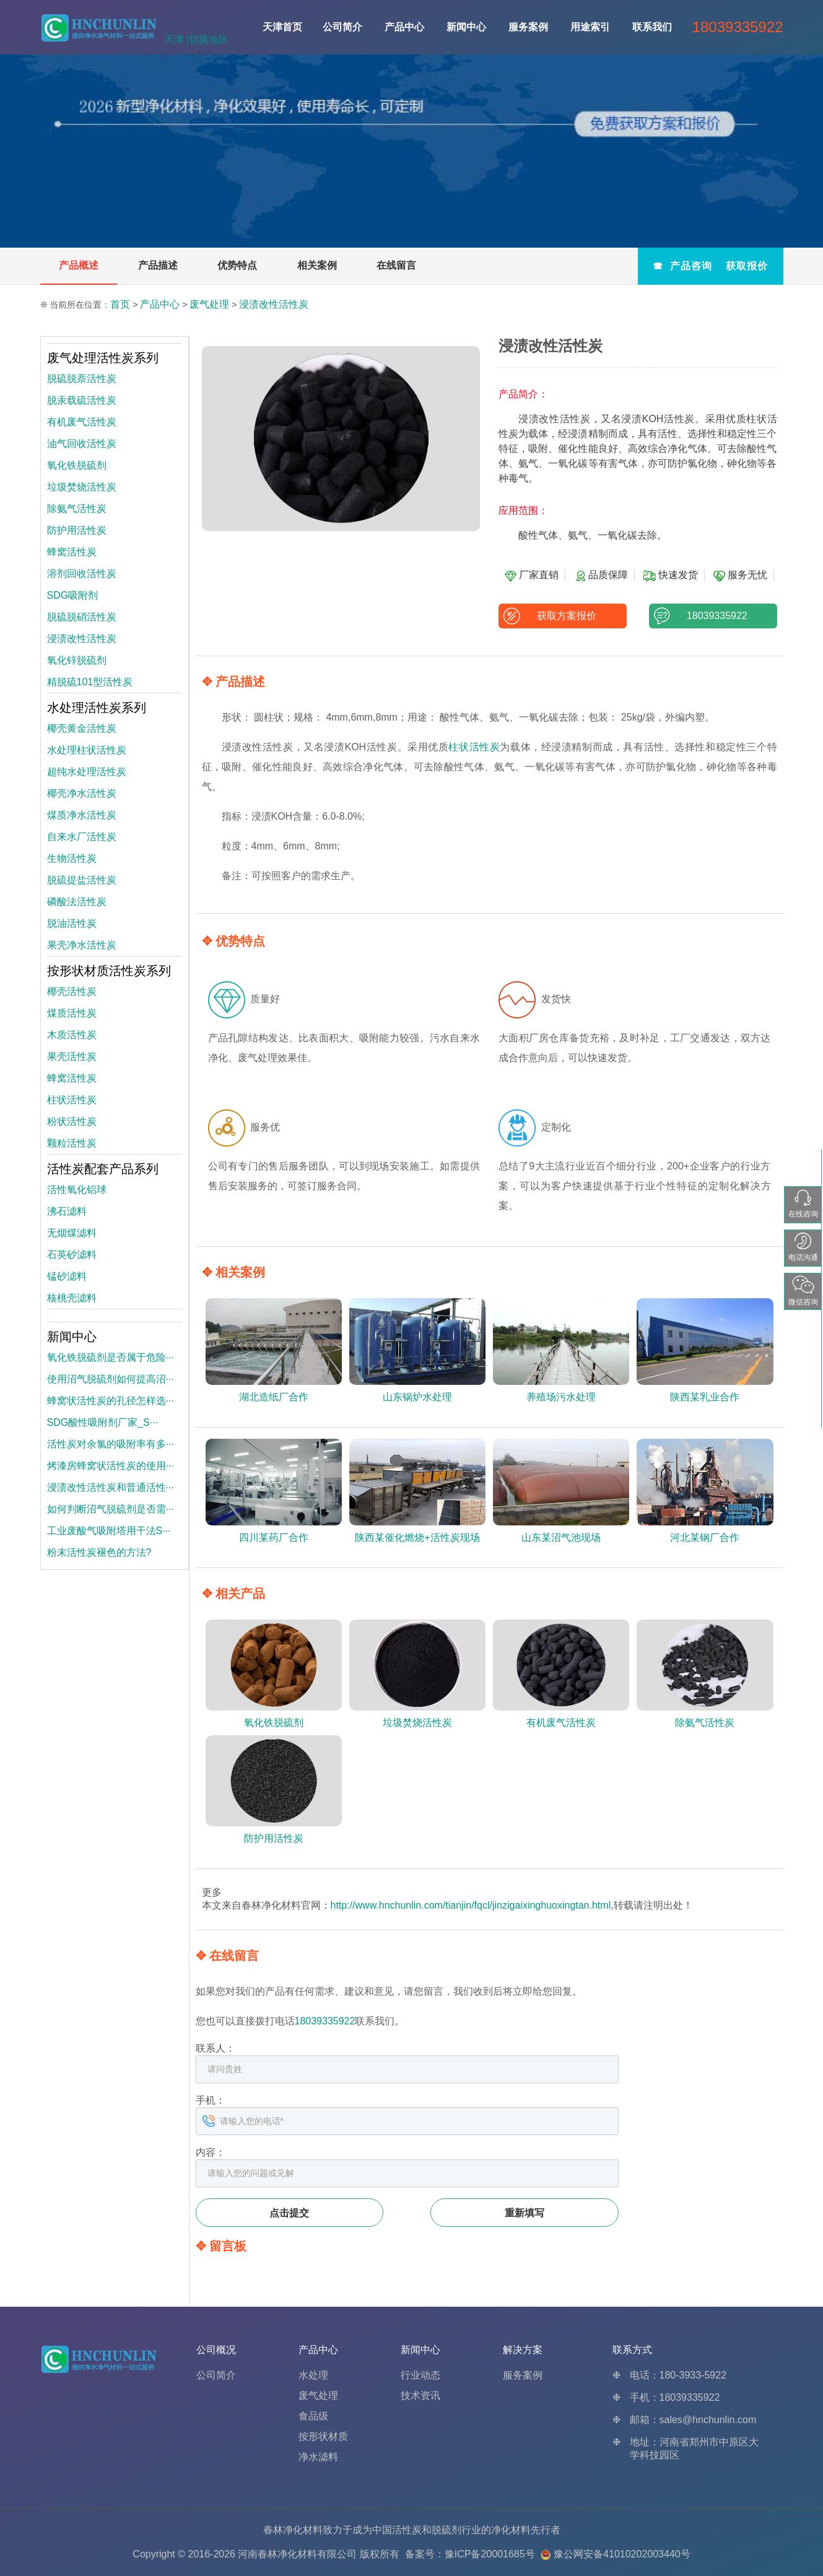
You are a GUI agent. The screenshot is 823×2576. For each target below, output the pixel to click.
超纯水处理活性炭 (86, 771)
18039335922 (713, 615)
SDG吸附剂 (72, 595)
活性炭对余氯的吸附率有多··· (110, 1444)
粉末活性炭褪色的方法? (99, 1552)
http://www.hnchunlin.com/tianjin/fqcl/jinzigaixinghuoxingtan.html (471, 1905)
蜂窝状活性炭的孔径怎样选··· (110, 1400)
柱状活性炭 (474, 747)
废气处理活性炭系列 (103, 358)
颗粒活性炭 (72, 1143)
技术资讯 (420, 2395)
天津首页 (282, 27)
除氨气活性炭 (77, 508)
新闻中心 (466, 27)
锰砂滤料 (67, 1276)
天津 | (176, 39)
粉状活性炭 (72, 1121)
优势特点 (237, 265)
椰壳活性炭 (72, 991)
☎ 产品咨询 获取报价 (710, 266)
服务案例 (528, 27)
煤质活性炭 (72, 1013)
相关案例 (317, 265)
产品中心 (404, 27)
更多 (212, 1892)
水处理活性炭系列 (96, 707)
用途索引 (590, 27)
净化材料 (511, 2530)
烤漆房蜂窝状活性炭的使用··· (110, 1465)
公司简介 (342, 27)
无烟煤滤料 (72, 1233)
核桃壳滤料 (72, 1298)
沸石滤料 (67, 1211)
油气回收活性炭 (81, 443)
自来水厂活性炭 (81, 836)
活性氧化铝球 (77, 1189)
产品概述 (78, 265)
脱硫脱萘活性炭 (81, 378)
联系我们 (652, 27)
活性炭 (407, 2530)
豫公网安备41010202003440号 (622, 2554)
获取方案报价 (562, 615)
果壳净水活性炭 (81, 945)
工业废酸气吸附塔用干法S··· (109, 1530)
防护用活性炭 (77, 530)
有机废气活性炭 (81, 422)
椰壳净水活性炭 (81, 793)
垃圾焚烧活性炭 (81, 487)
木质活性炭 (72, 1035)
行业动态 (420, 2375)
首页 (120, 304)
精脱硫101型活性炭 (90, 682)
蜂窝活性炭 (72, 552)
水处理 (313, 2375)
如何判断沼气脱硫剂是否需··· (110, 1509)
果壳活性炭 (72, 1056)
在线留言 (396, 265)
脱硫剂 (446, 2530)
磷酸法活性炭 (77, 901)
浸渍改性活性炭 (273, 304)
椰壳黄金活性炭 (81, 728)
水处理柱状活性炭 (86, 750)
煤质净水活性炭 (81, 815)
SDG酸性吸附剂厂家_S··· (103, 1422)
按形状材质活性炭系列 (109, 971)
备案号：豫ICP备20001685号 (470, 2554)
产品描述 (158, 265)
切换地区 (209, 39)
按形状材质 (323, 2436)
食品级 (313, 2416)
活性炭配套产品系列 (103, 1169)
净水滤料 (318, 2457)
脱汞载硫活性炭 (81, 400)
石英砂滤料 (72, 1254)
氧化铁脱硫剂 (77, 465)
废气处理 (209, 304)
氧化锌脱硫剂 (77, 660)
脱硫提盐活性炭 (81, 880)
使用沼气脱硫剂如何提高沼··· (110, 1379)
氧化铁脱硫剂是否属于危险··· (110, 1357)
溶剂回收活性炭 (81, 573)
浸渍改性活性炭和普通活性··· (110, 1487)
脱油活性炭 (72, 923)
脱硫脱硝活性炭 (81, 617)
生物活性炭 (72, 858)
